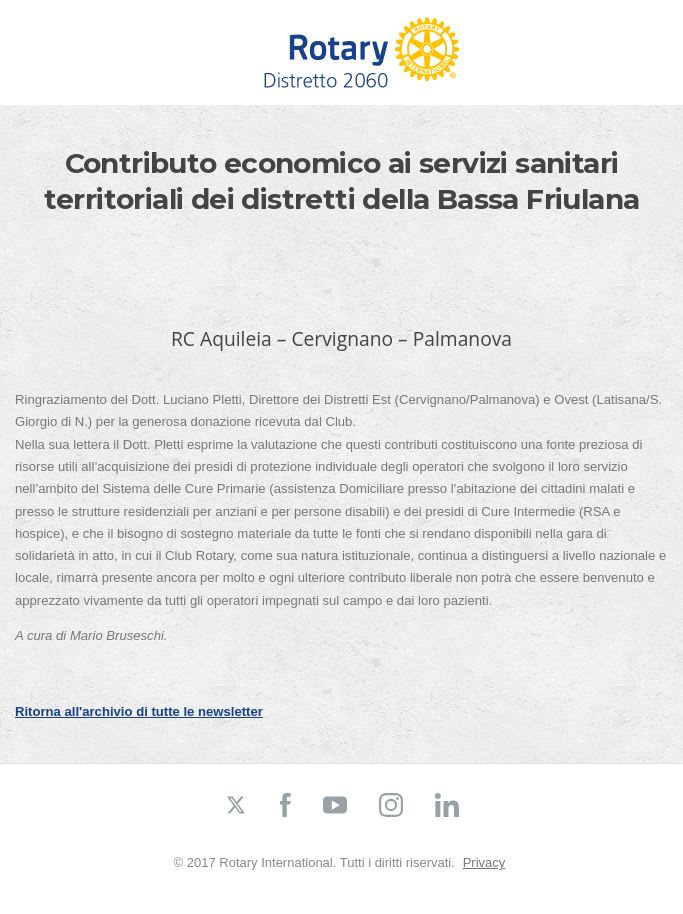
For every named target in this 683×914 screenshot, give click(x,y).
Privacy (484, 862)
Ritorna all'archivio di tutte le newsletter (139, 711)
